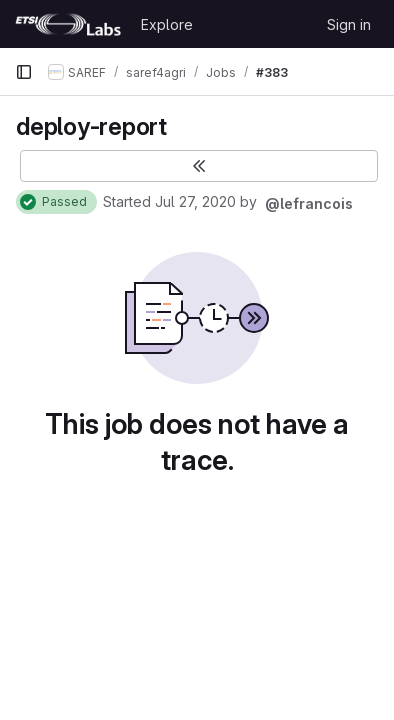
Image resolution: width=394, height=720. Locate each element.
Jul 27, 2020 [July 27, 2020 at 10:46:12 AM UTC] (195, 201)
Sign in (349, 24)
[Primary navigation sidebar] (24, 72)
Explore (167, 24)
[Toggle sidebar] (199, 166)
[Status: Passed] (56, 202)
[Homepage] (68, 24)
